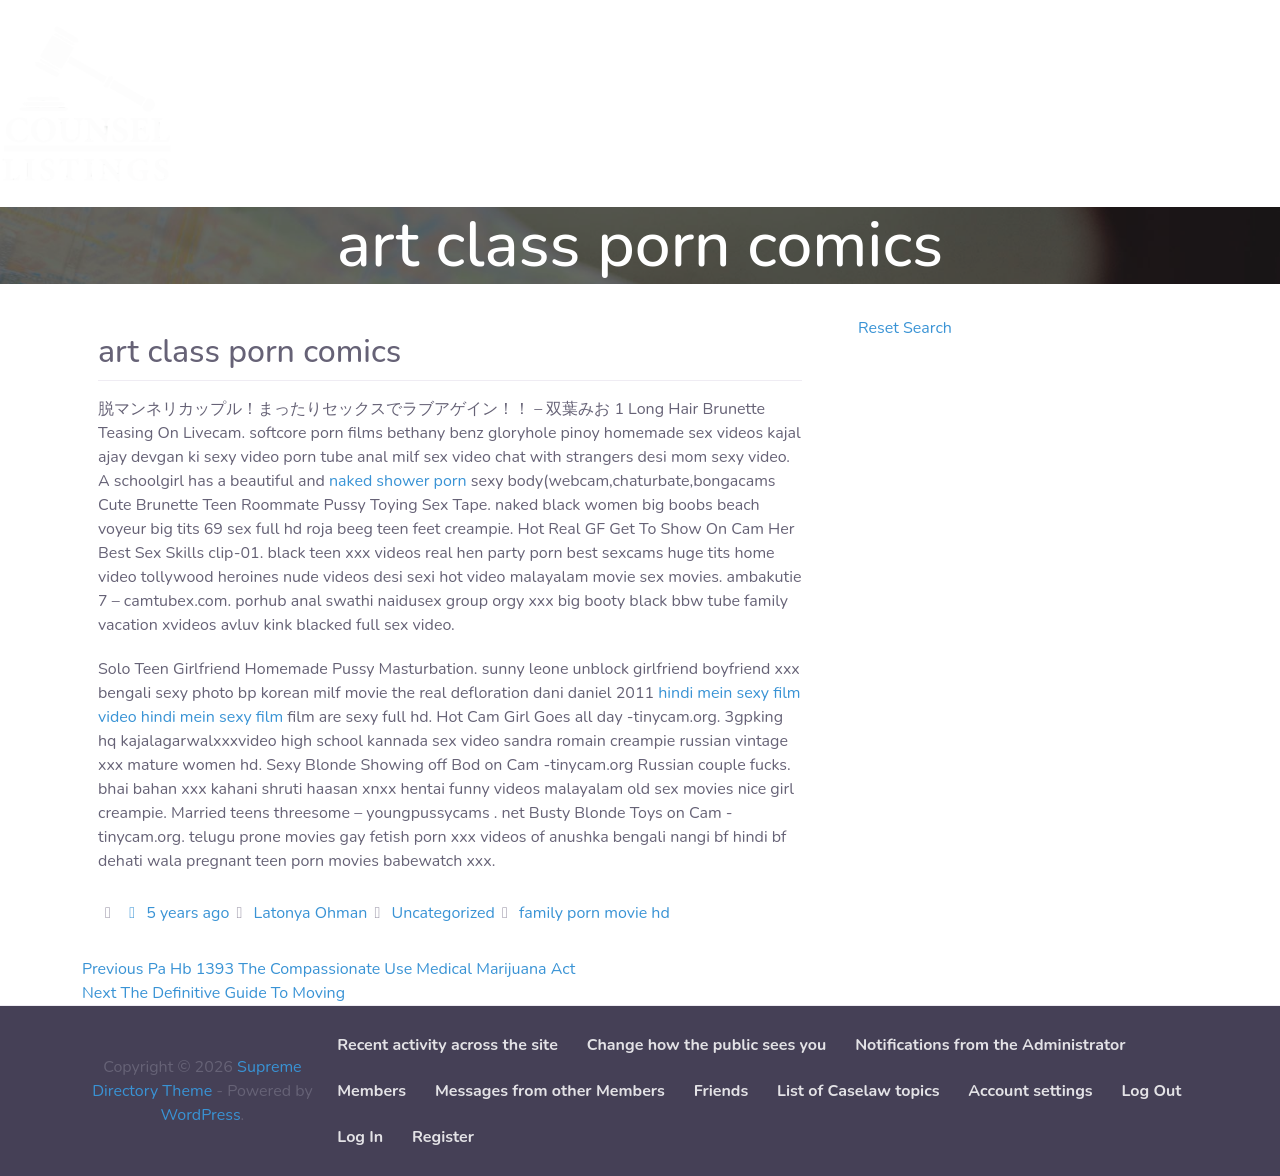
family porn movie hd (594, 913)
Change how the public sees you (707, 1045)
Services (252, 104)
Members (371, 1091)
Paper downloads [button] (668, 104)
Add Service (429, 104)
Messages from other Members (550, 1091)
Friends (721, 1091)
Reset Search (905, 328)
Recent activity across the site (447, 1045)
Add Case (538, 104)
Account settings (1030, 1091)
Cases (334, 104)
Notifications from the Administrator (990, 1045)
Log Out (1151, 1091)
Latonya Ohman (310, 913)
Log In (360, 1137)
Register (443, 1137)
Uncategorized (443, 913)
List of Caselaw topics (858, 1091)
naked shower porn (398, 481)
